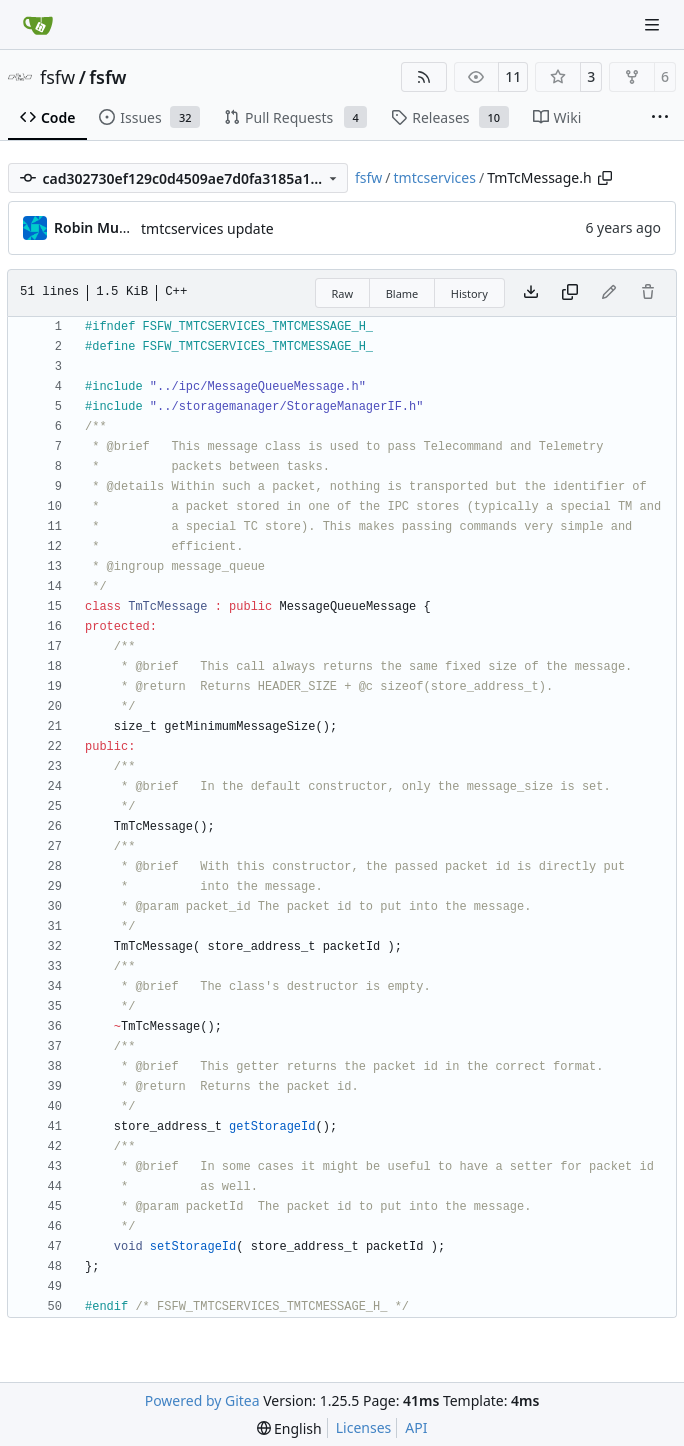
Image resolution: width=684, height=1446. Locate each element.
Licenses (364, 1427)
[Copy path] (605, 178)
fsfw (57, 77)
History (469, 293)
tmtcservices (435, 177)
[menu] (289, 1428)
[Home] (38, 25)
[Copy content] (570, 293)
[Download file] (531, 293)
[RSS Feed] (424, 77)
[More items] (660, 118)
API (416, 1427)
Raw (343, 293)
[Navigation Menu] (654, 24)
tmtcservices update (207, 228)
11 (513, 76)
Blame (402, 293)
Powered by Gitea (202, 1400)
